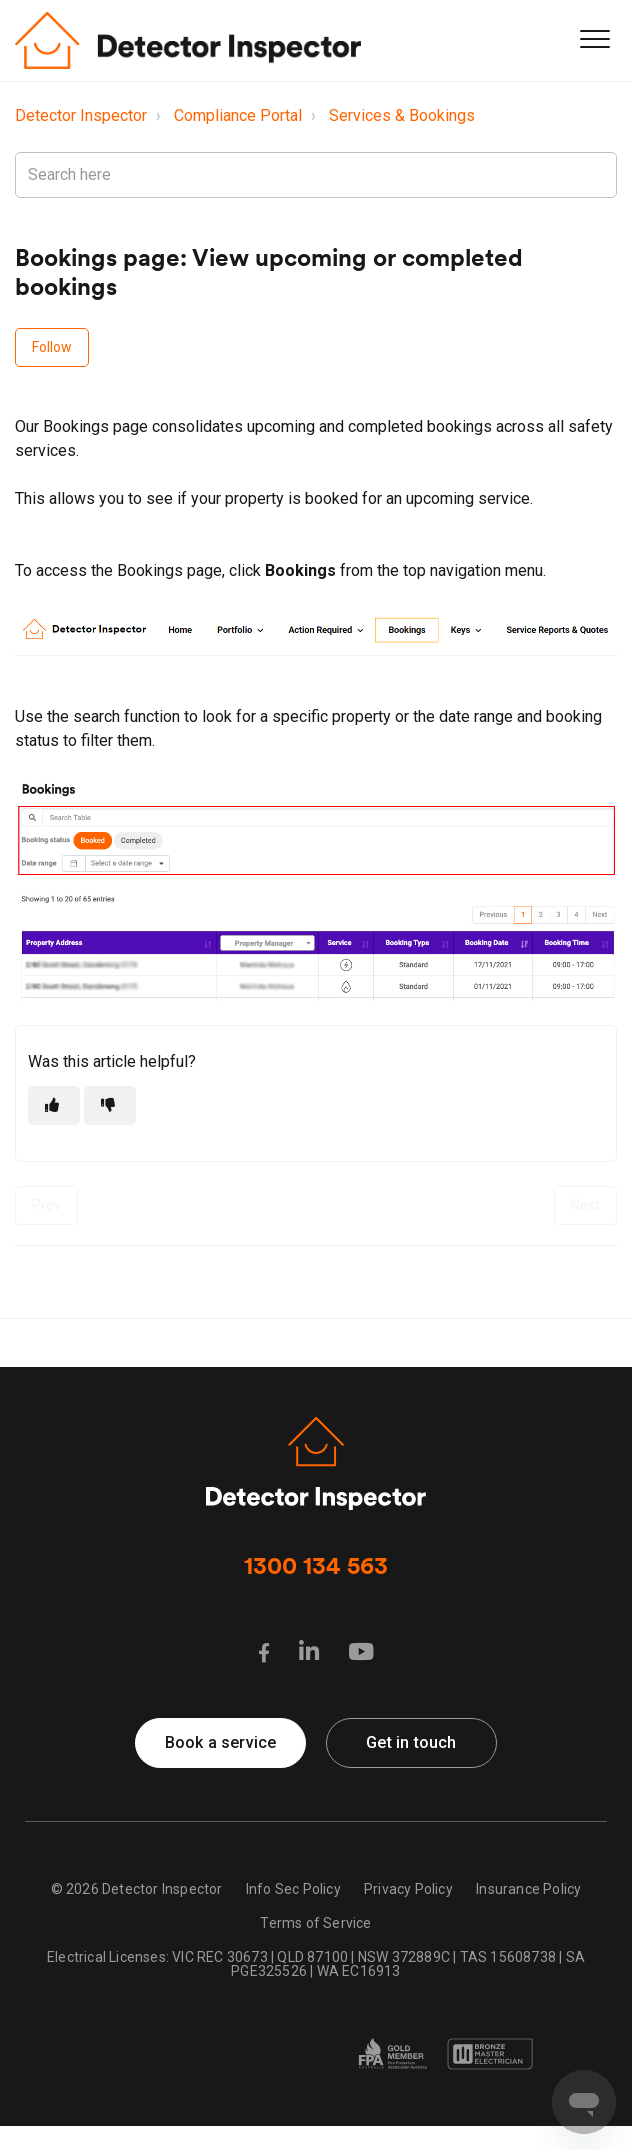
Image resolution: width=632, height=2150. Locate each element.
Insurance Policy (528, 1889)
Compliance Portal (238, 115)
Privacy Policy (408, 1889)
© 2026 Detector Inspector (137, 1889)
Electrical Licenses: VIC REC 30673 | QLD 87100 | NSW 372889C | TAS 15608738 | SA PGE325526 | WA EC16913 (316, 1964)
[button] (594, 38)
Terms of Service (315, 1923)
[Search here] (316, 175)
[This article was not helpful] (110, 1105)
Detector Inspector (81, 115)
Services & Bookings (402, 115)
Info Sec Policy (293, 1889)
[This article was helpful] (54, 1105)
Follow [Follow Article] (52, 347)
